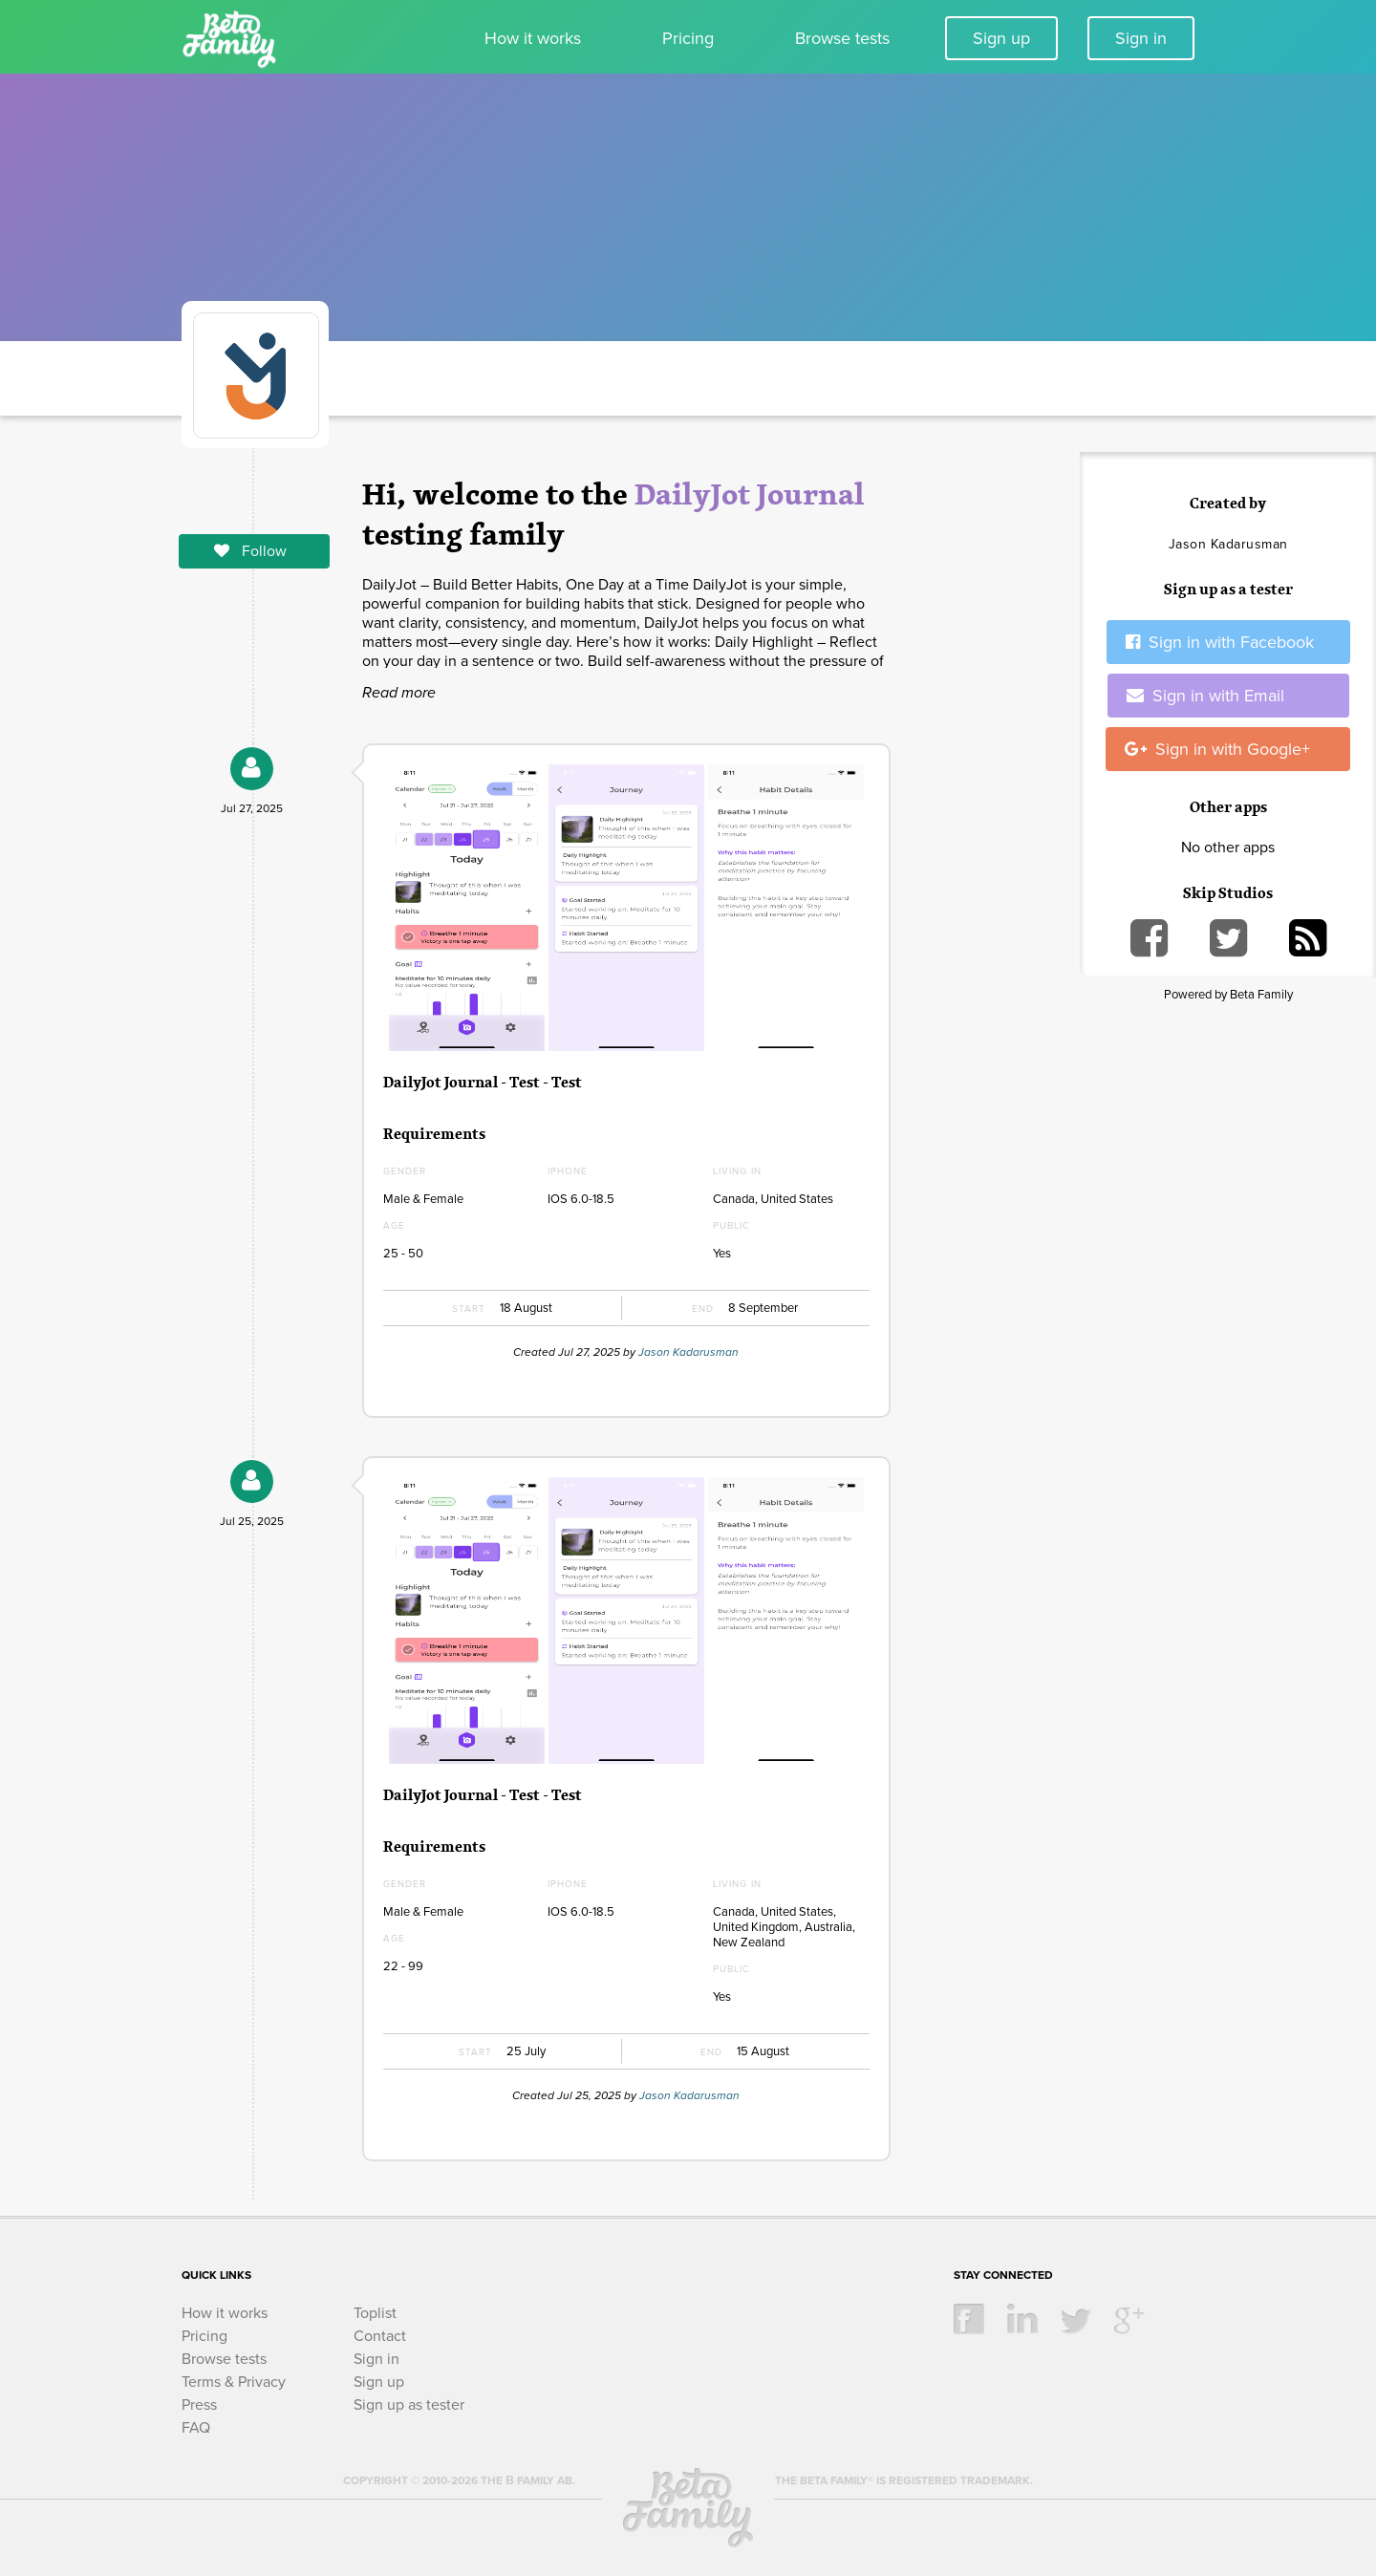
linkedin (1022, 2319)
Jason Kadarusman (688, 1352)
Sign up (1001, 38)
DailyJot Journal (749, 493)
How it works (532, 38)
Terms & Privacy (234, 2382)
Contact (380, 2336)
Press (199, 2405)
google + (1129, 2319)
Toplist (375, 2313)
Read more (399, 692)
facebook (969, 2319)
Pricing (688, 38)
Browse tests (842, 38)
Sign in (1141, 38)
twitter (1076, 2319)
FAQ (196, 2427)
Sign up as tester (409, 2405)
